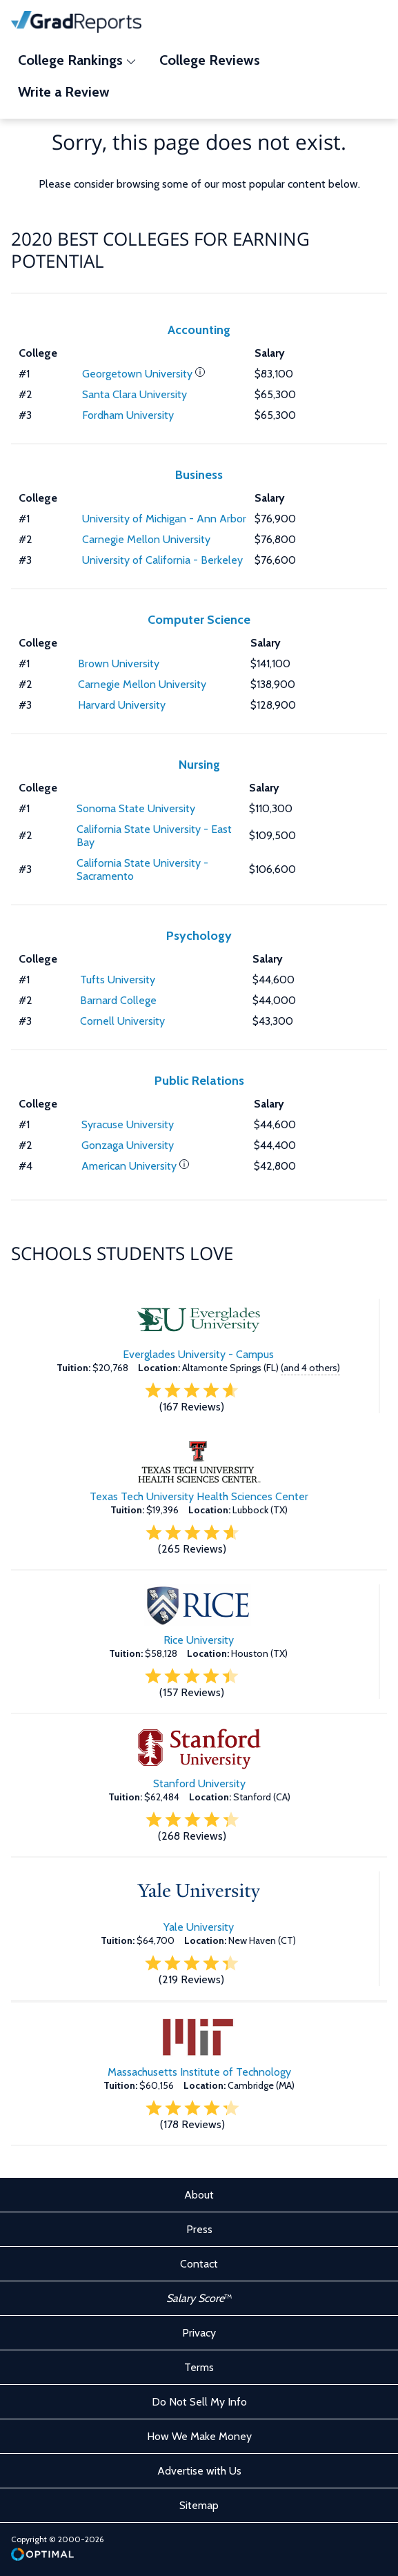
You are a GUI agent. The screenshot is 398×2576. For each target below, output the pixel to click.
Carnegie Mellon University (146, 539)
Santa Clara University (134, 394)
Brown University (118, 663)
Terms (199, 2367)
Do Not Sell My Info (199, 2401)
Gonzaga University (127, 1145)
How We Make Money (199, 2436)
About (199, 2194)
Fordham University (128, 415)
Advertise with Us (199, 2470)
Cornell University (122, 1021)
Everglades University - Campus (198, 1354)
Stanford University (199, 1783)
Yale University (198, 1927)
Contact (199, 2263)
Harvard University (122, 704)
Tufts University (117, 979)
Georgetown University (137, 373)
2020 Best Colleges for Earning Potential (160, 249)
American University (129, 1165)
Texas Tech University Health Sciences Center (199, 1496)
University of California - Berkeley (162, 560)
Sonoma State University (136, 808)
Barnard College (118, 1000)
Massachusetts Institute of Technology (199, 2071)
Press (199, 2229)
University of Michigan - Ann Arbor (164, 518)
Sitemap (199, 2505)
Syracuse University (127, 1124)
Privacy (199, 2332)
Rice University (198, 1639)
